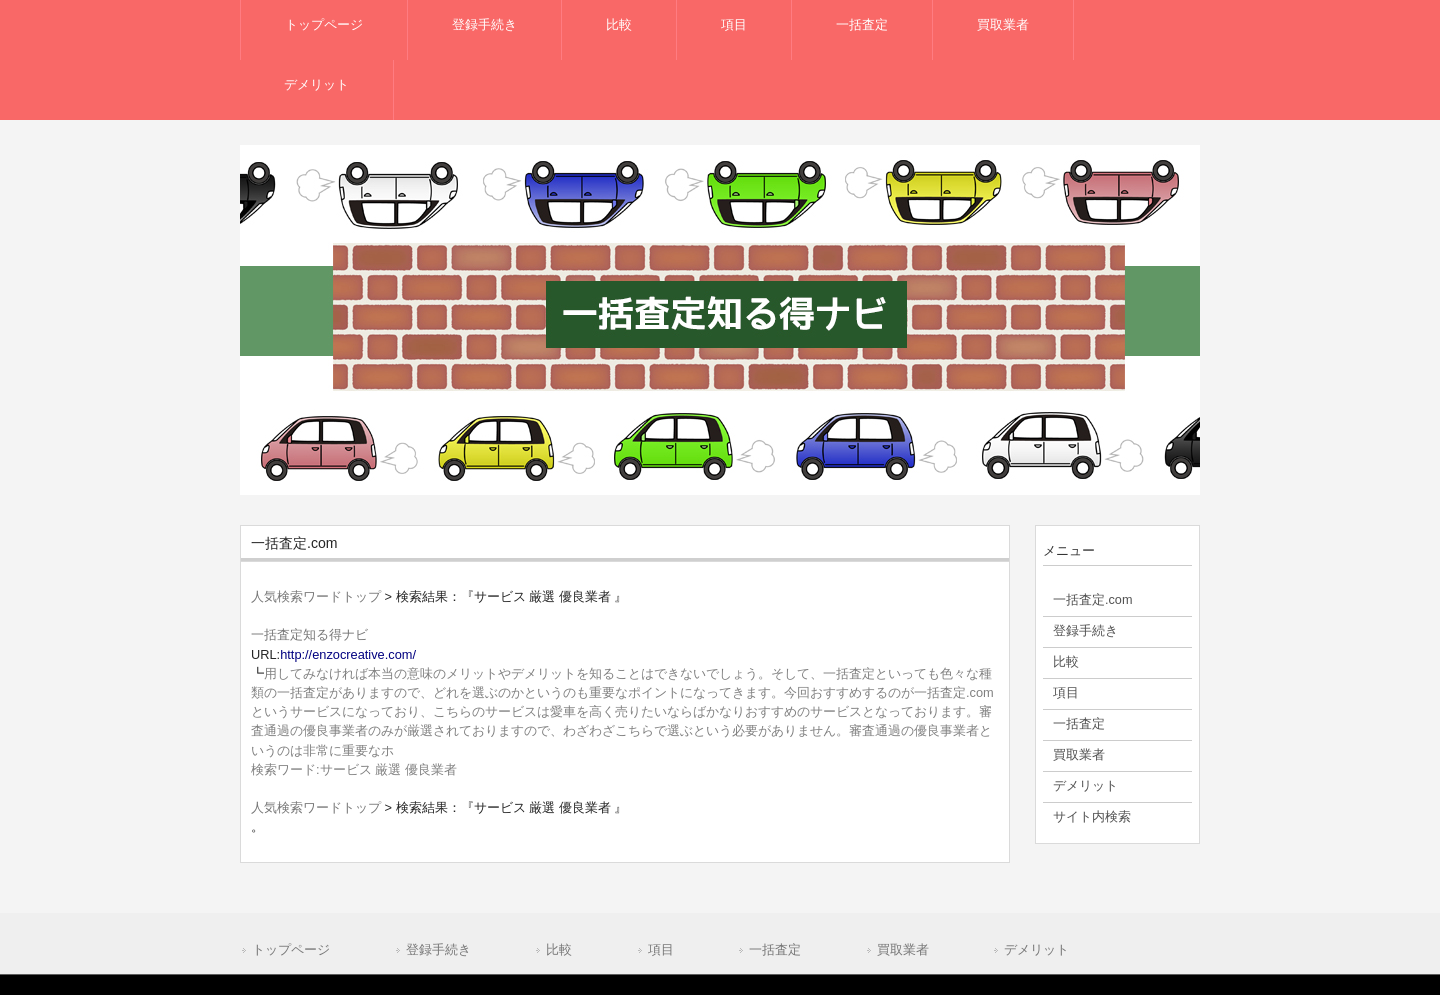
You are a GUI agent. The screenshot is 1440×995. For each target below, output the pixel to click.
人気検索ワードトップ (316, 596)
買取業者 (903, 949)
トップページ (291, 949)
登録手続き (438, 949)
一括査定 (775, 949)
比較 (559, 949)
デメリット (1036, 949)
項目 (661, 949)
